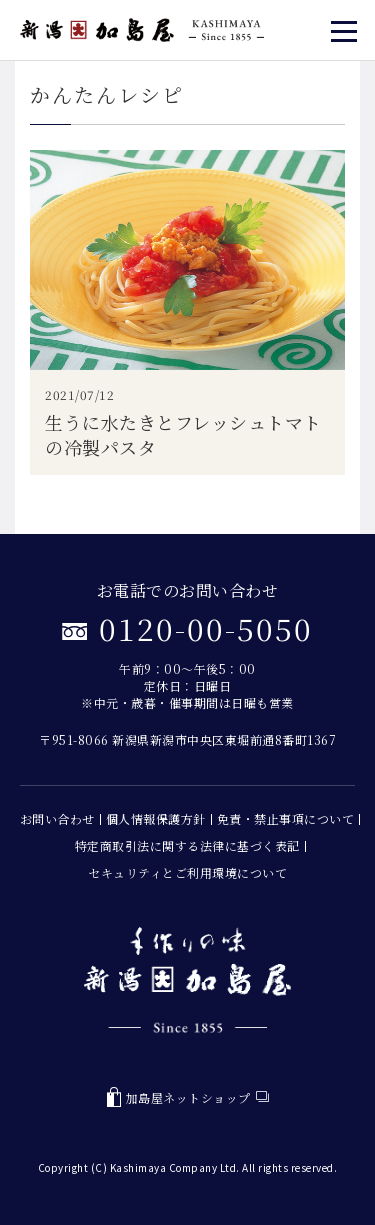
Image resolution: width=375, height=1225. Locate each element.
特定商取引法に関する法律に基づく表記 (187, 845)
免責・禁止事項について (286, 818)
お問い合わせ (57, 818)
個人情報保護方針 (156, 818)
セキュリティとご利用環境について (187, 872)
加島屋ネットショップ (188, 1097)
